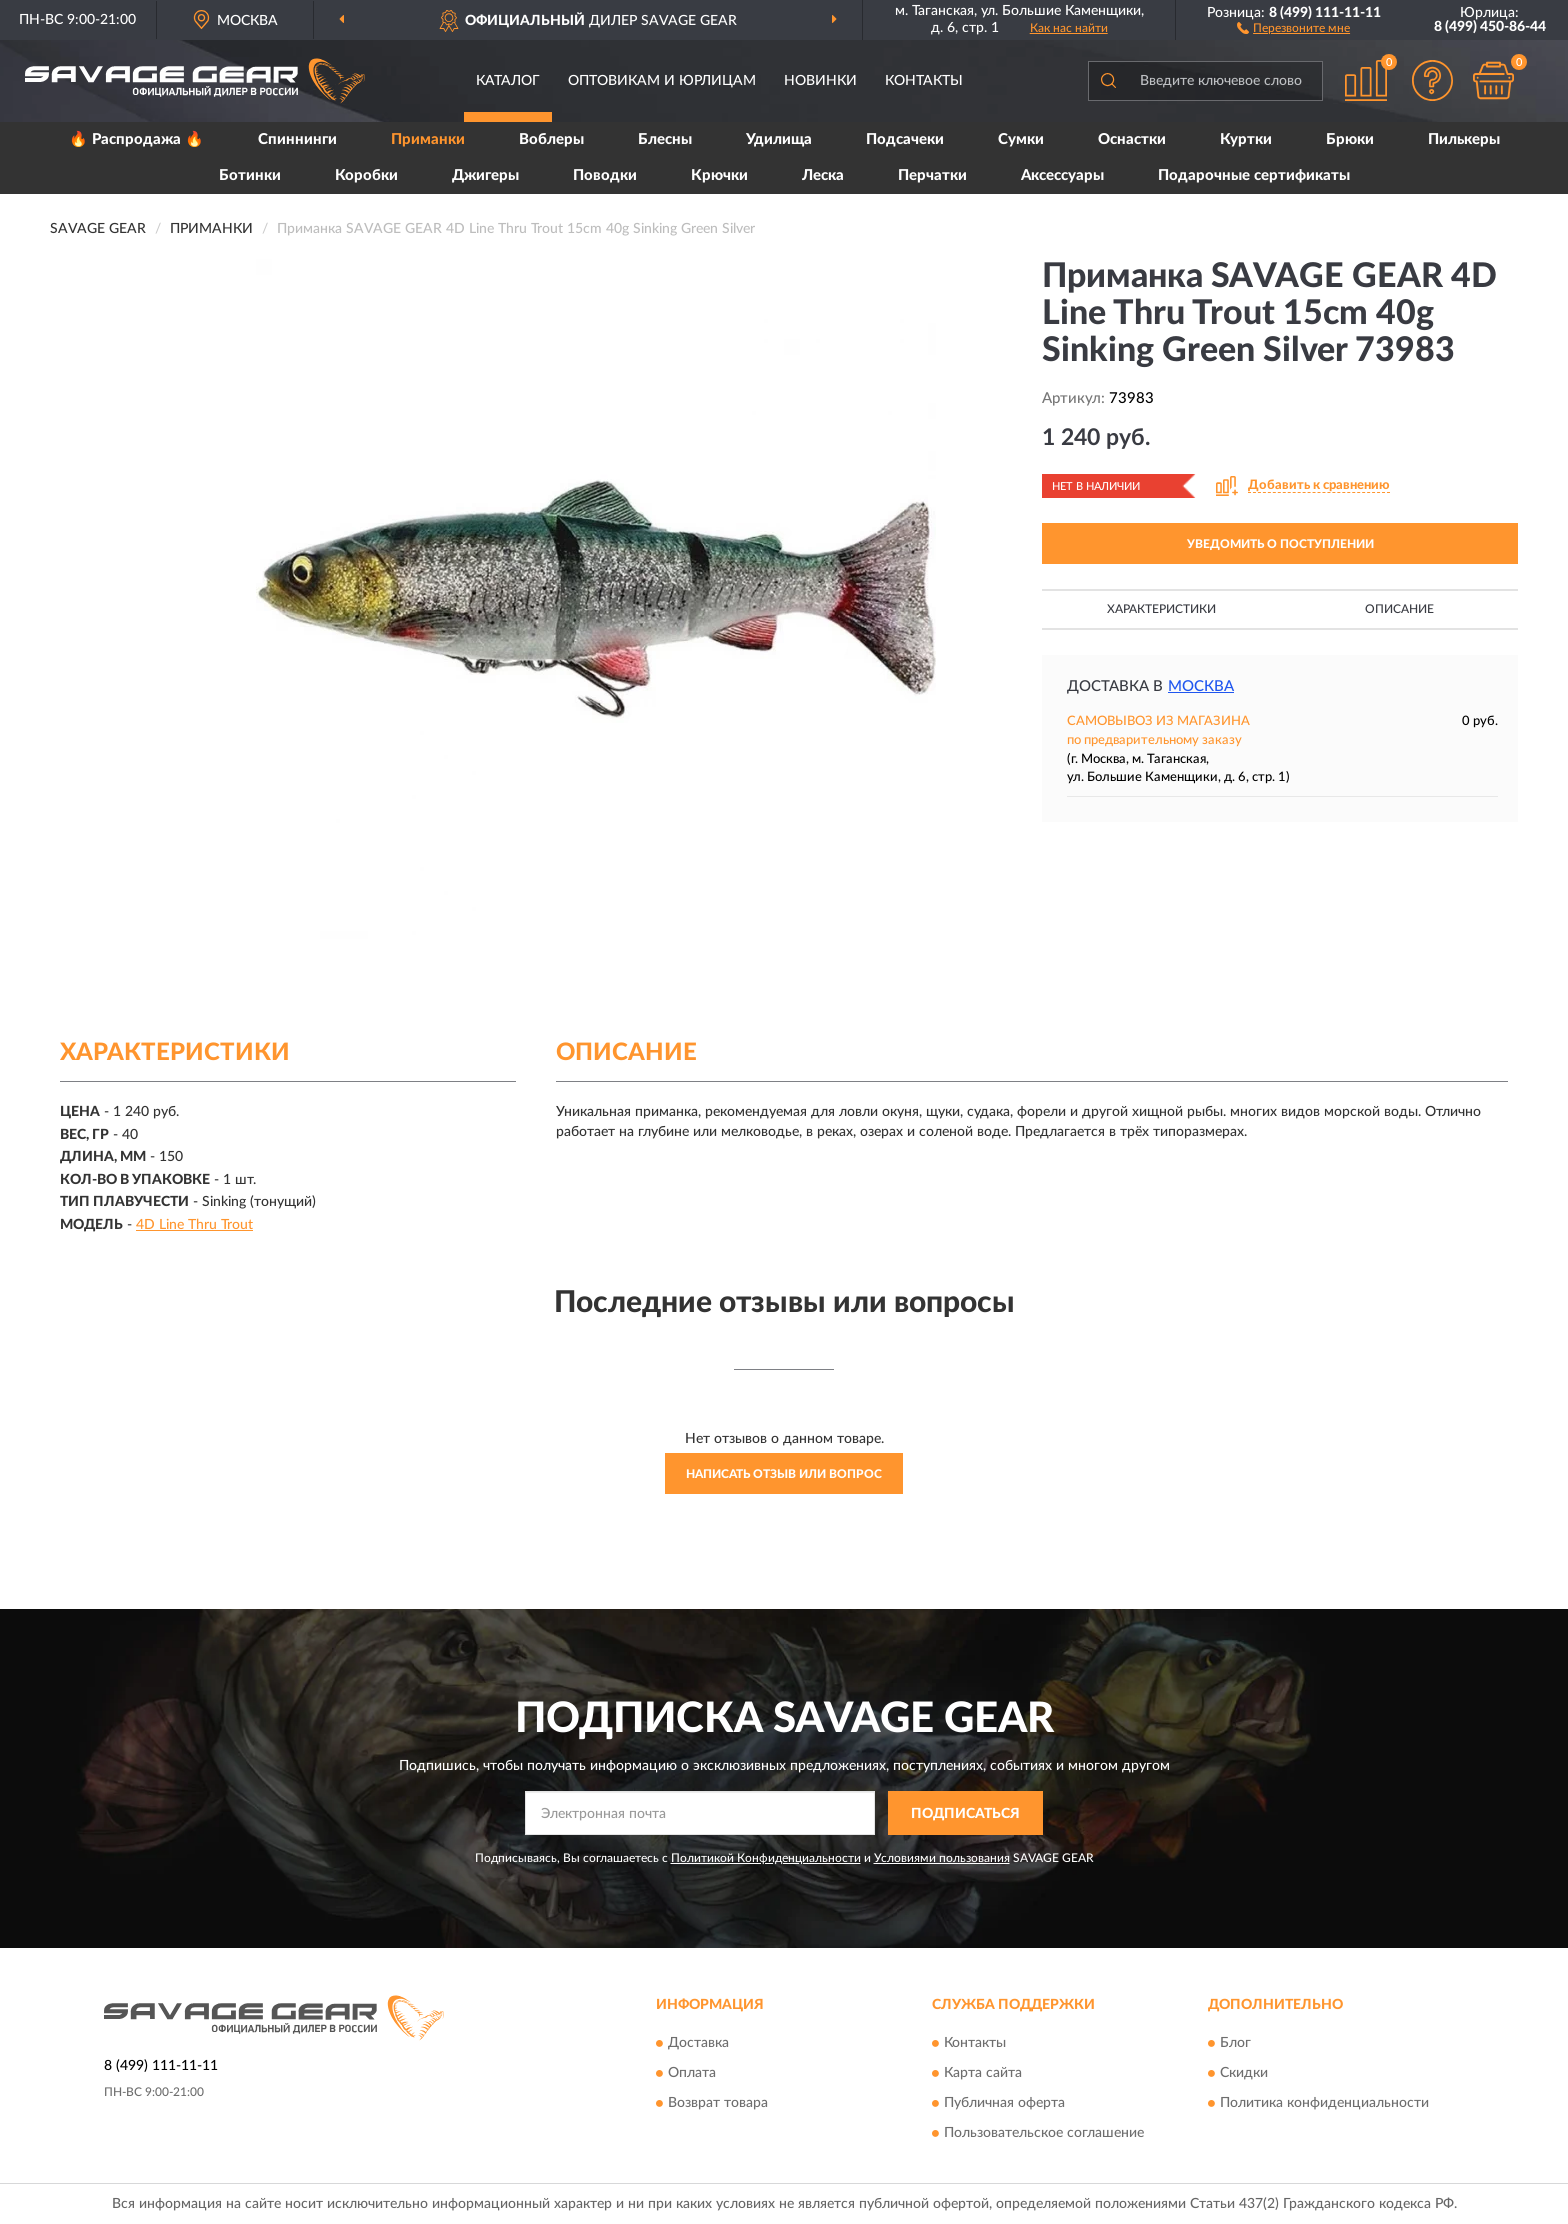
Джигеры (485, 175)
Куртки (1246, 139)
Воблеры (551, 139)
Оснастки (1132, 139)
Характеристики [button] (1161, 609)
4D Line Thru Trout (194, 1225)
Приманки (428, 139)
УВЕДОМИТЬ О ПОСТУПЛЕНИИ (1280, 544)
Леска (823, 175)
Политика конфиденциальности (1324, 2103)
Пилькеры (1464, 139)
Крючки (719, 175)
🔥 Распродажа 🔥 (136, 139)
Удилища (779, 139)
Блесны (665, 139)
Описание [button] (1399, 609)
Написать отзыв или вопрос (784, 1474)
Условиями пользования (942, 1858)
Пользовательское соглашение (1044, 2133)
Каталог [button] (508, 81)
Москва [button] (1201, 686)
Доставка (698, 2043)
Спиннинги (297, 139)
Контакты (924, 81)
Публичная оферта (1004, 2103)
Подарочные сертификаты (1254, 175)
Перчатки (932, 175)
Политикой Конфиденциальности (766, 1858)
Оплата (692, 2073)
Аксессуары (1062, 175)
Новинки (820, 81)
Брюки (1350, 139)
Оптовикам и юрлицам (662, 81)
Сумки (1021, 139)
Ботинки (250, 175)
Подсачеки (905, 139)
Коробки (366, 175)
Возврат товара (718, 2103)
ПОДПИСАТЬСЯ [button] (965, 1814)
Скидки (1244, 2073)
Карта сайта (983, 2073)
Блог (1235, 2043)
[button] (1293, 27)
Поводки (605, 175)
